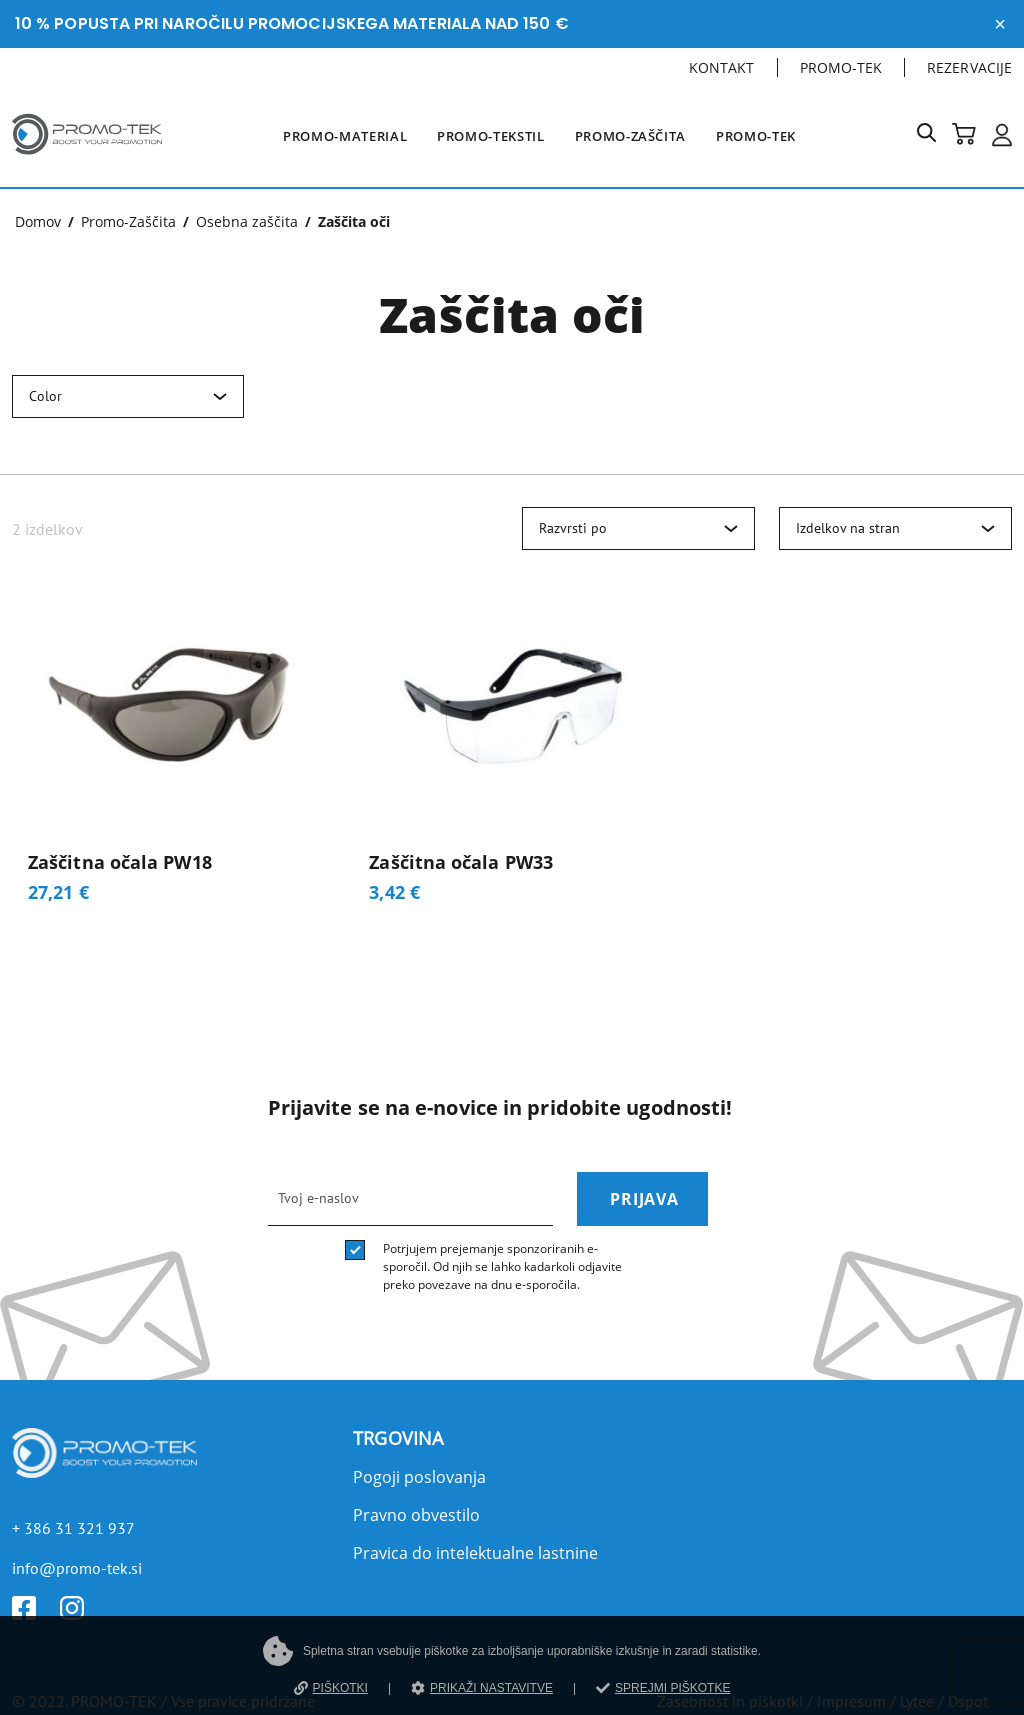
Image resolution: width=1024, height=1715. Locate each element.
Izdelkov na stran (848, 528)
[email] (410, 1199)
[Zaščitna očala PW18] (170, 750)
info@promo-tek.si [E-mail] (77, 1568)
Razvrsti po (573, 528)
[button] (934, 137)
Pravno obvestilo (416, 1515)
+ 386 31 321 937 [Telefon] (73, 1528)
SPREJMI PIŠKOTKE (663, 1688)
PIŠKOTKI (331, 1688)
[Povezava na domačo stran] (87, 158)
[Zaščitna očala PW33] (511, 750)
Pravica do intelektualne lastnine (475, 1553)
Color (45, 396)
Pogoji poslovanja (419, 1477)
